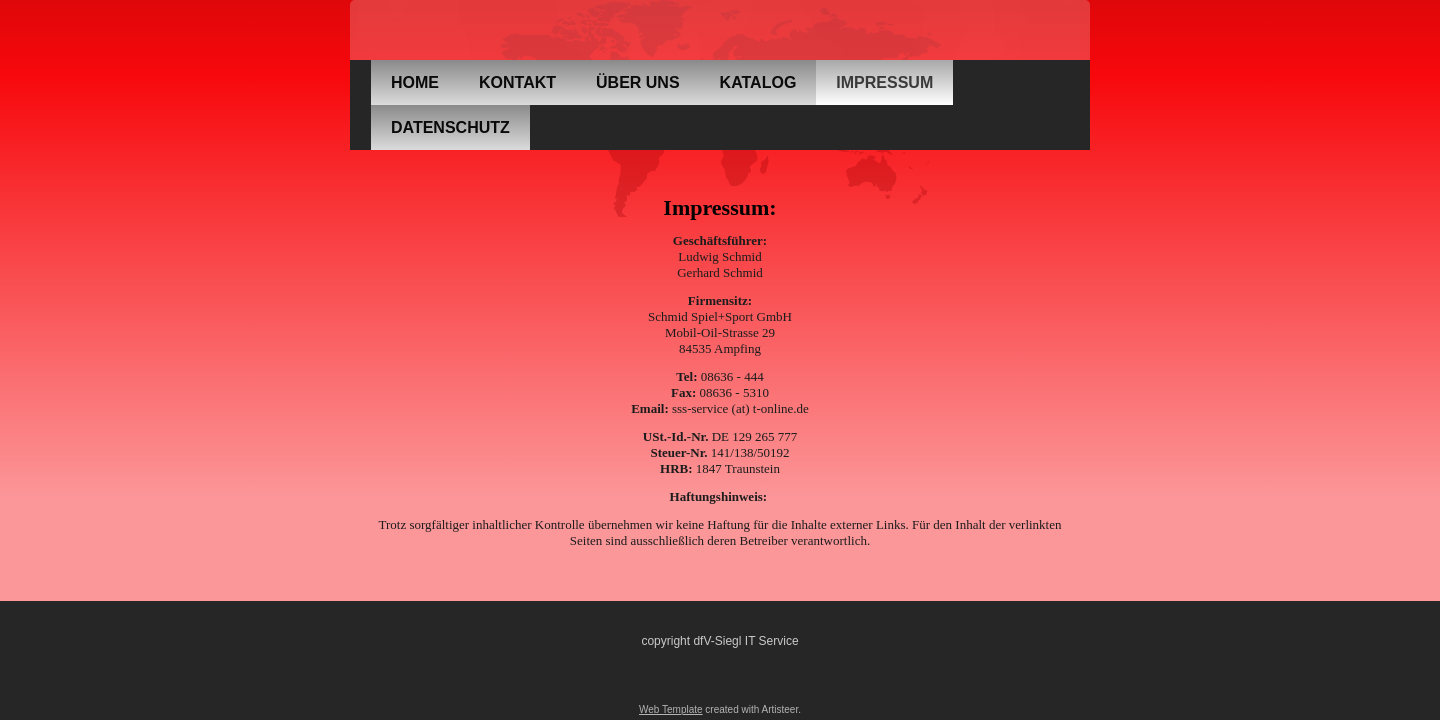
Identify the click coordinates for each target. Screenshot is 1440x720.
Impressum (884, 82)
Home (415, 82)
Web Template (671, 709)
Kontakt (517, 82)
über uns (638, 82)
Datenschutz (450, 127)
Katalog (758, 82)
